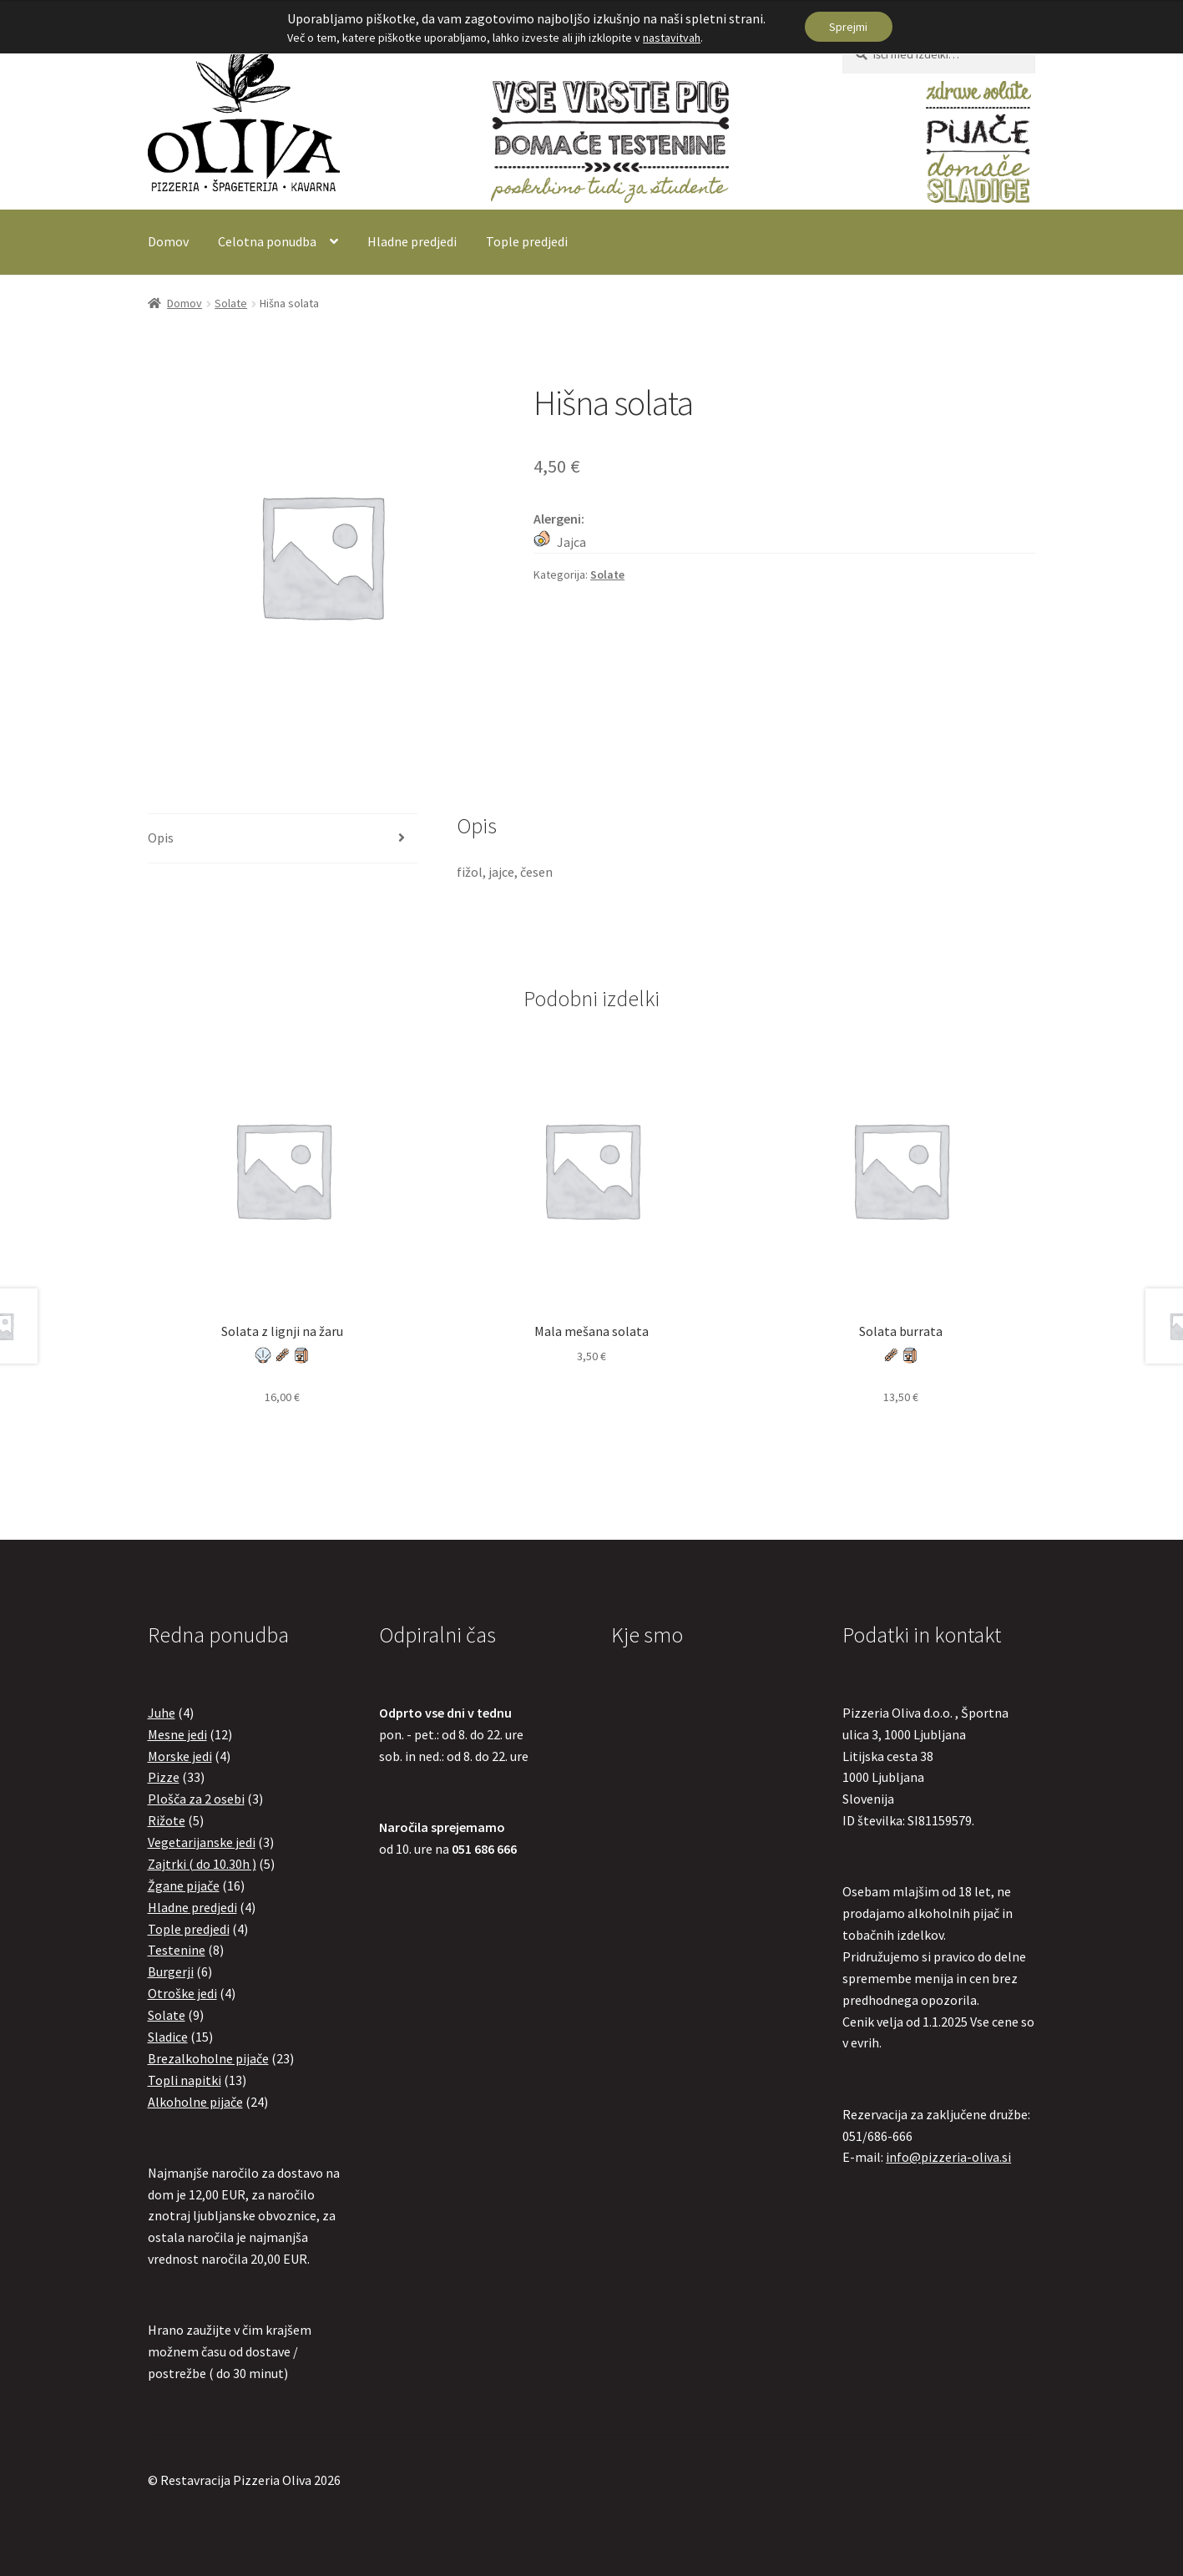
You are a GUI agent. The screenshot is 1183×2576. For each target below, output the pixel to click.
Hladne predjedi (412, 241)
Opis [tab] (161, 837)
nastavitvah (671, 37)
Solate (231, 303)
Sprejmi (848, 26)
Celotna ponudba (267, 241)
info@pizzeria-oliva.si (948, 2156)
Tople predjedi (527, 241)
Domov (168, 241)
